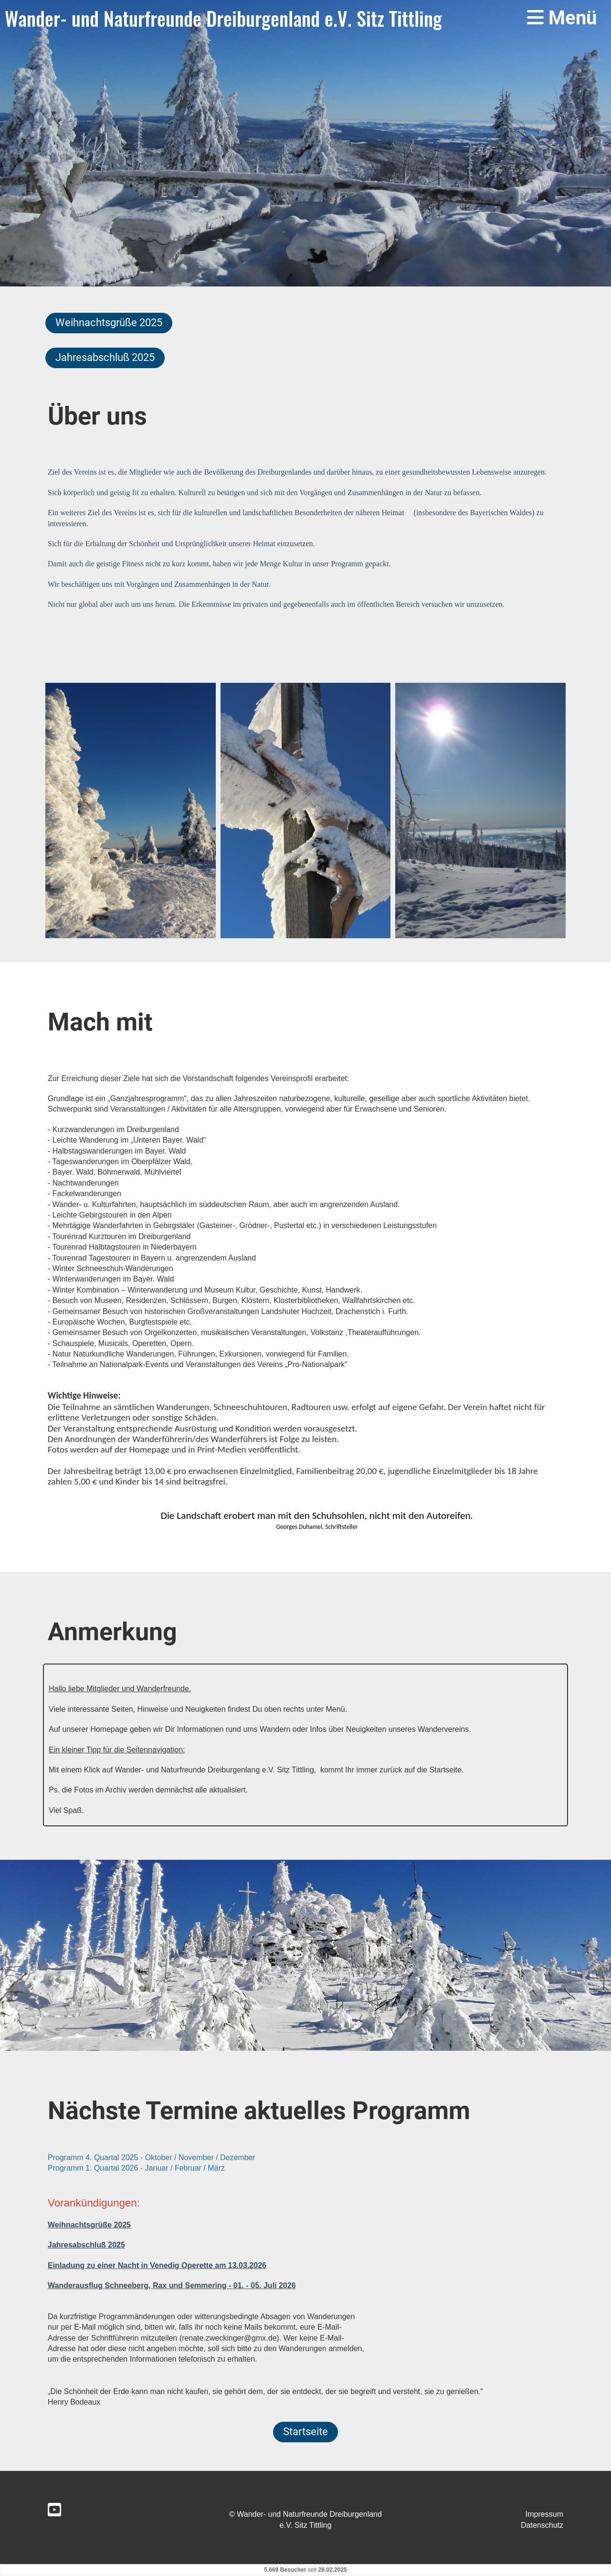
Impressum (544, 2514)
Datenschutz (542, 2525)
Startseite (305, 2432)
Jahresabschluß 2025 (105, 357)
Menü (562, 18)
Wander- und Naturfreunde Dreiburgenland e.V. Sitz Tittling (223, 18)
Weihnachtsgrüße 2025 (108, 323)
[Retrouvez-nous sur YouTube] (54, 2510)
